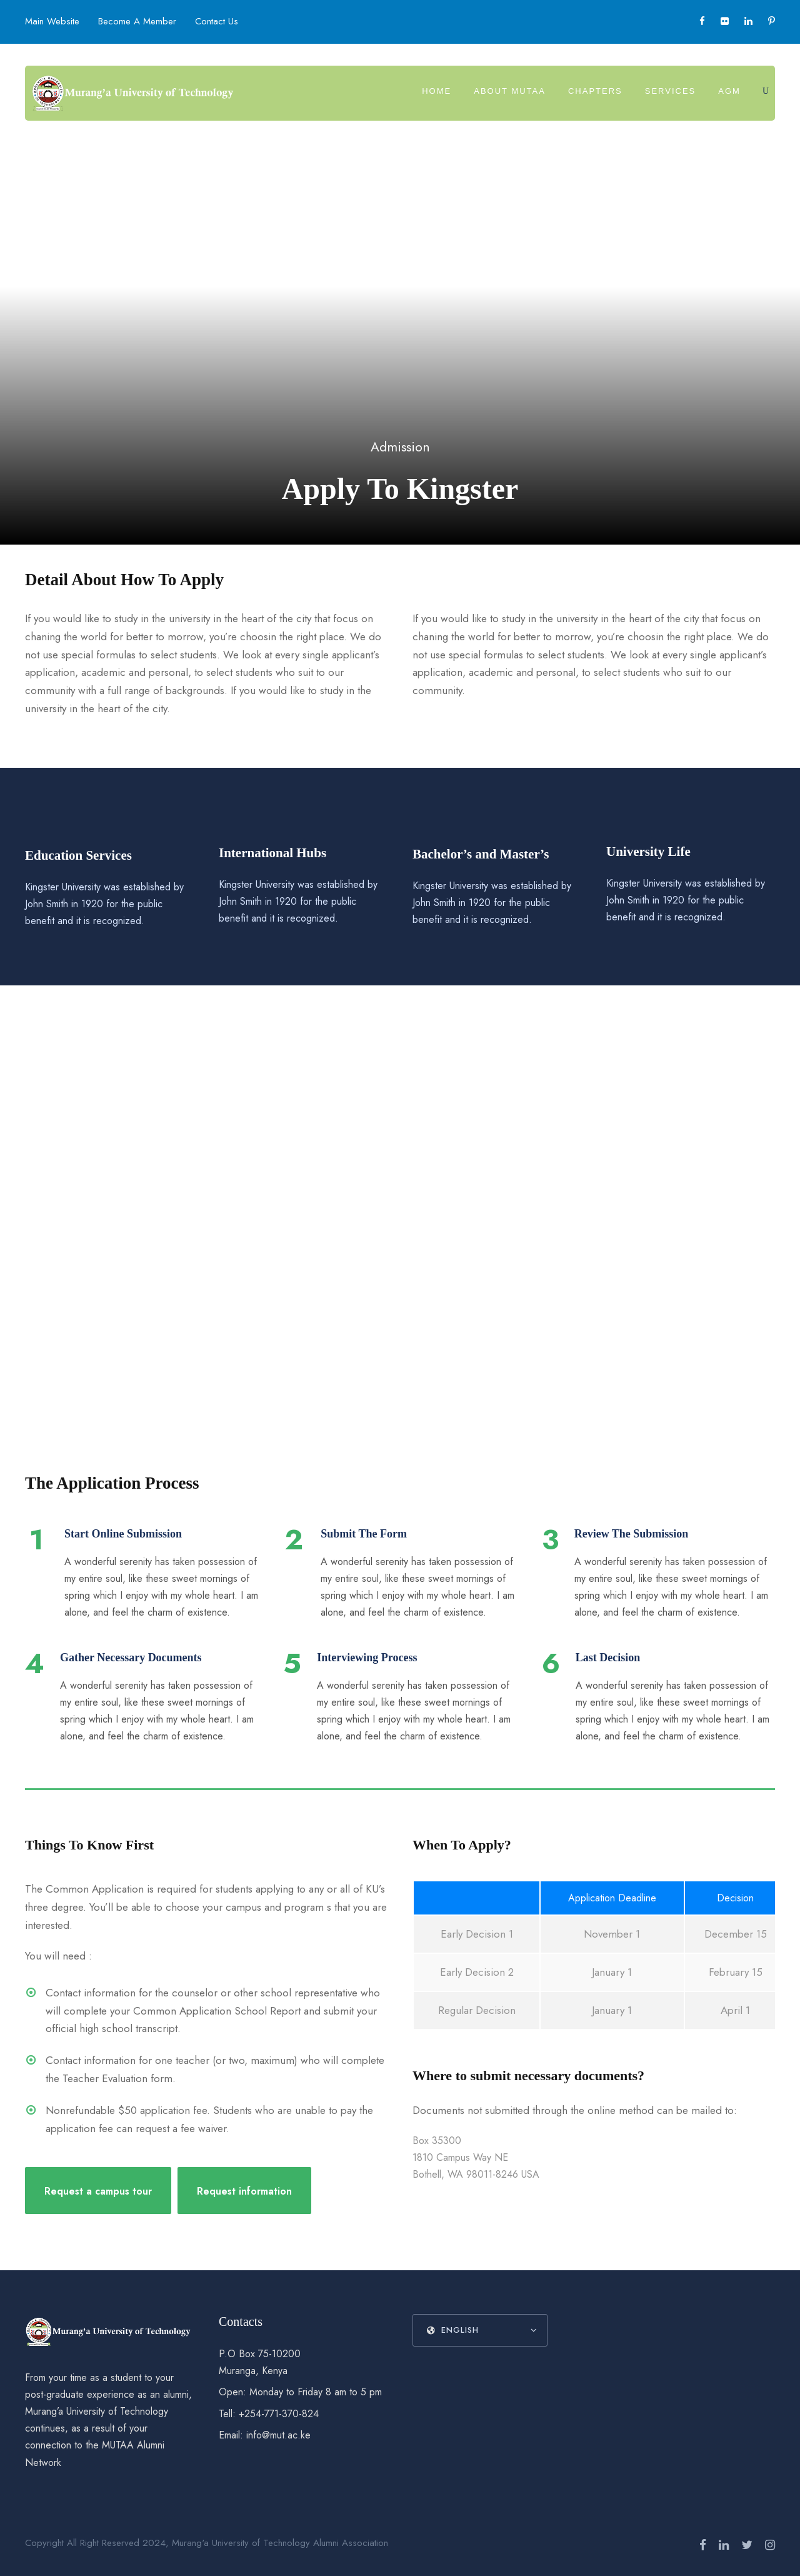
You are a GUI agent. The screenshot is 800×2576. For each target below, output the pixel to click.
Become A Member (137, 21)
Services (670, 91)
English (453, 2330)
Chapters (595, 91)
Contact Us (216, 21)
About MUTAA (510, 91)
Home (436, 91)
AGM (729, 91)
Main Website (52, 21)
